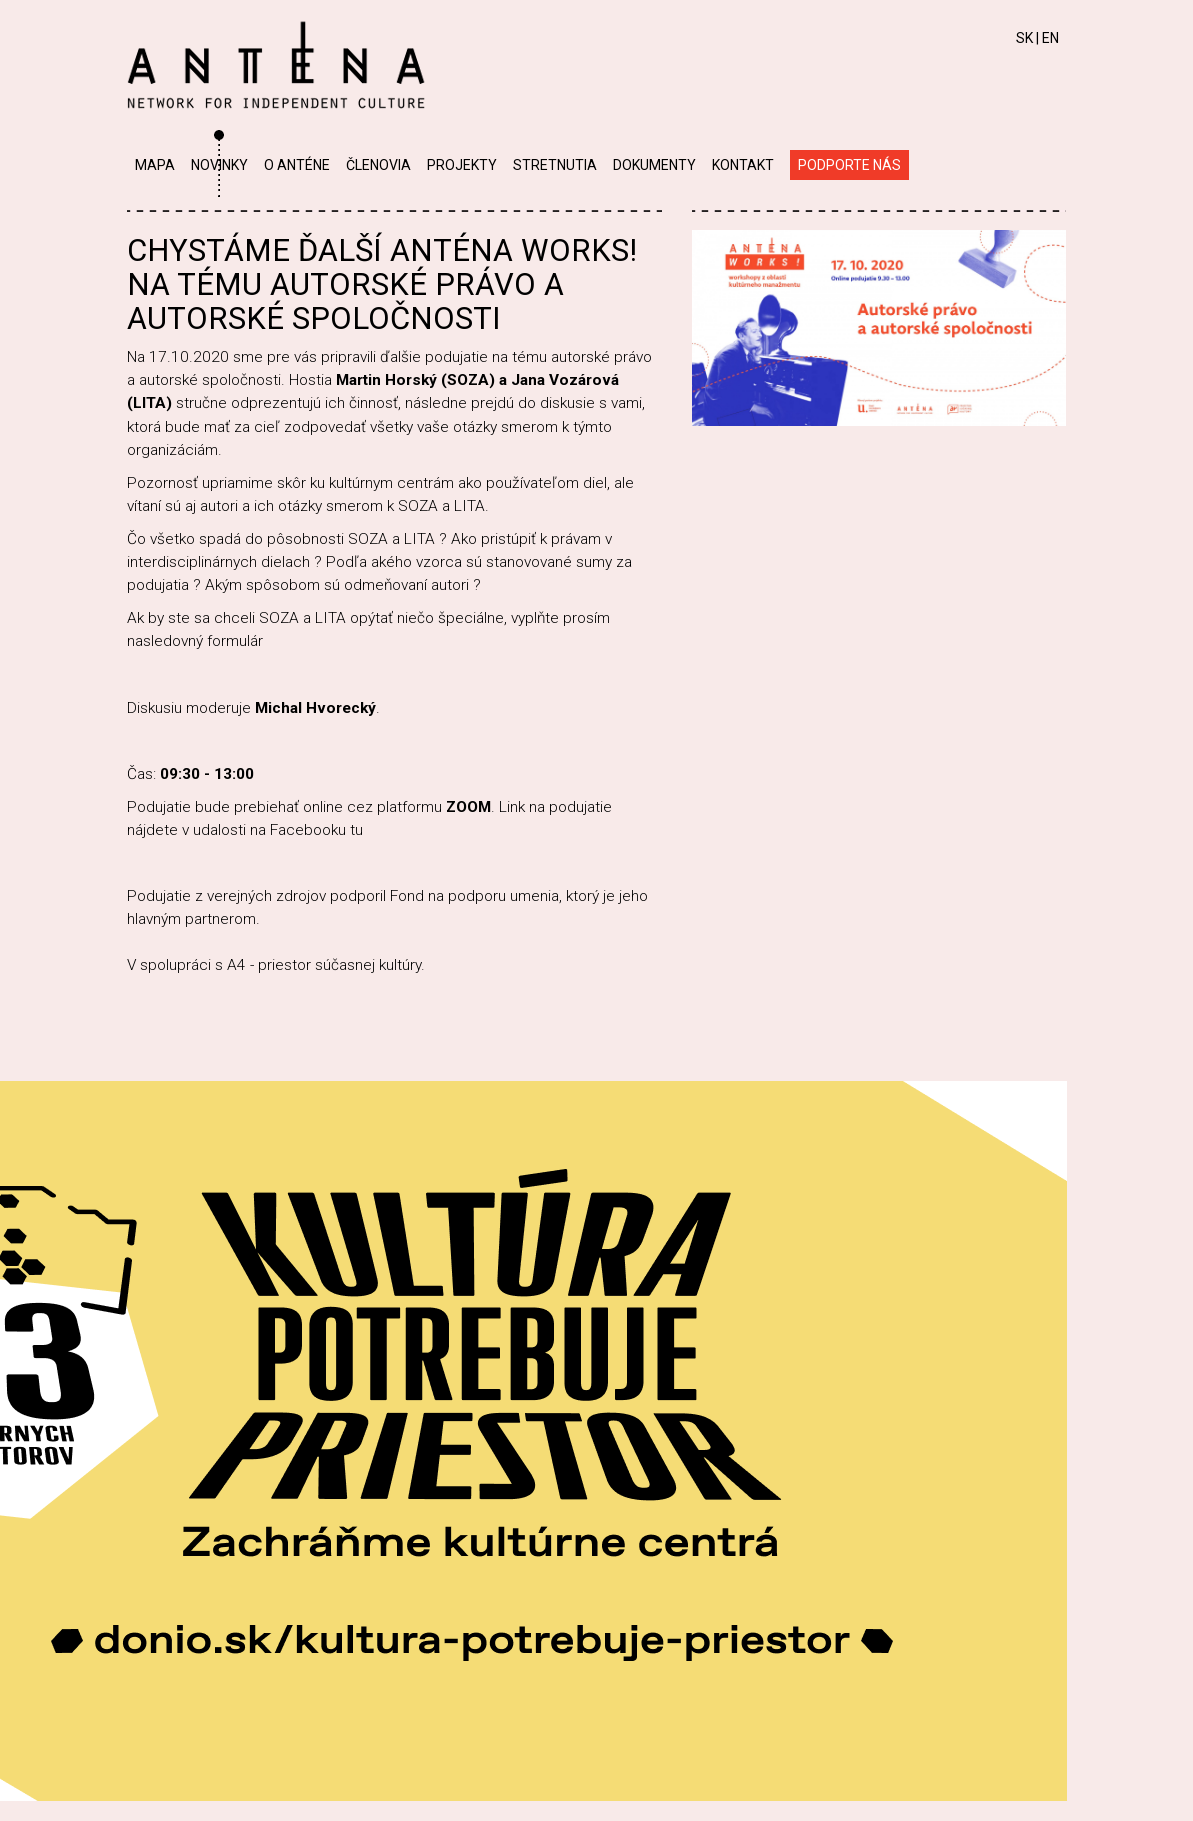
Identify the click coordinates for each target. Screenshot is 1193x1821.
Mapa (155, 165)
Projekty (462, 165)
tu (356, 830)
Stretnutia (555, 165)
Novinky (219, 165)
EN (1050, 38)
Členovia (378, 165)
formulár (237, 641)
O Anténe (297, 165)
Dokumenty (654, 165)
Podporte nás (849, 165)
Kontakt (743, 165)
